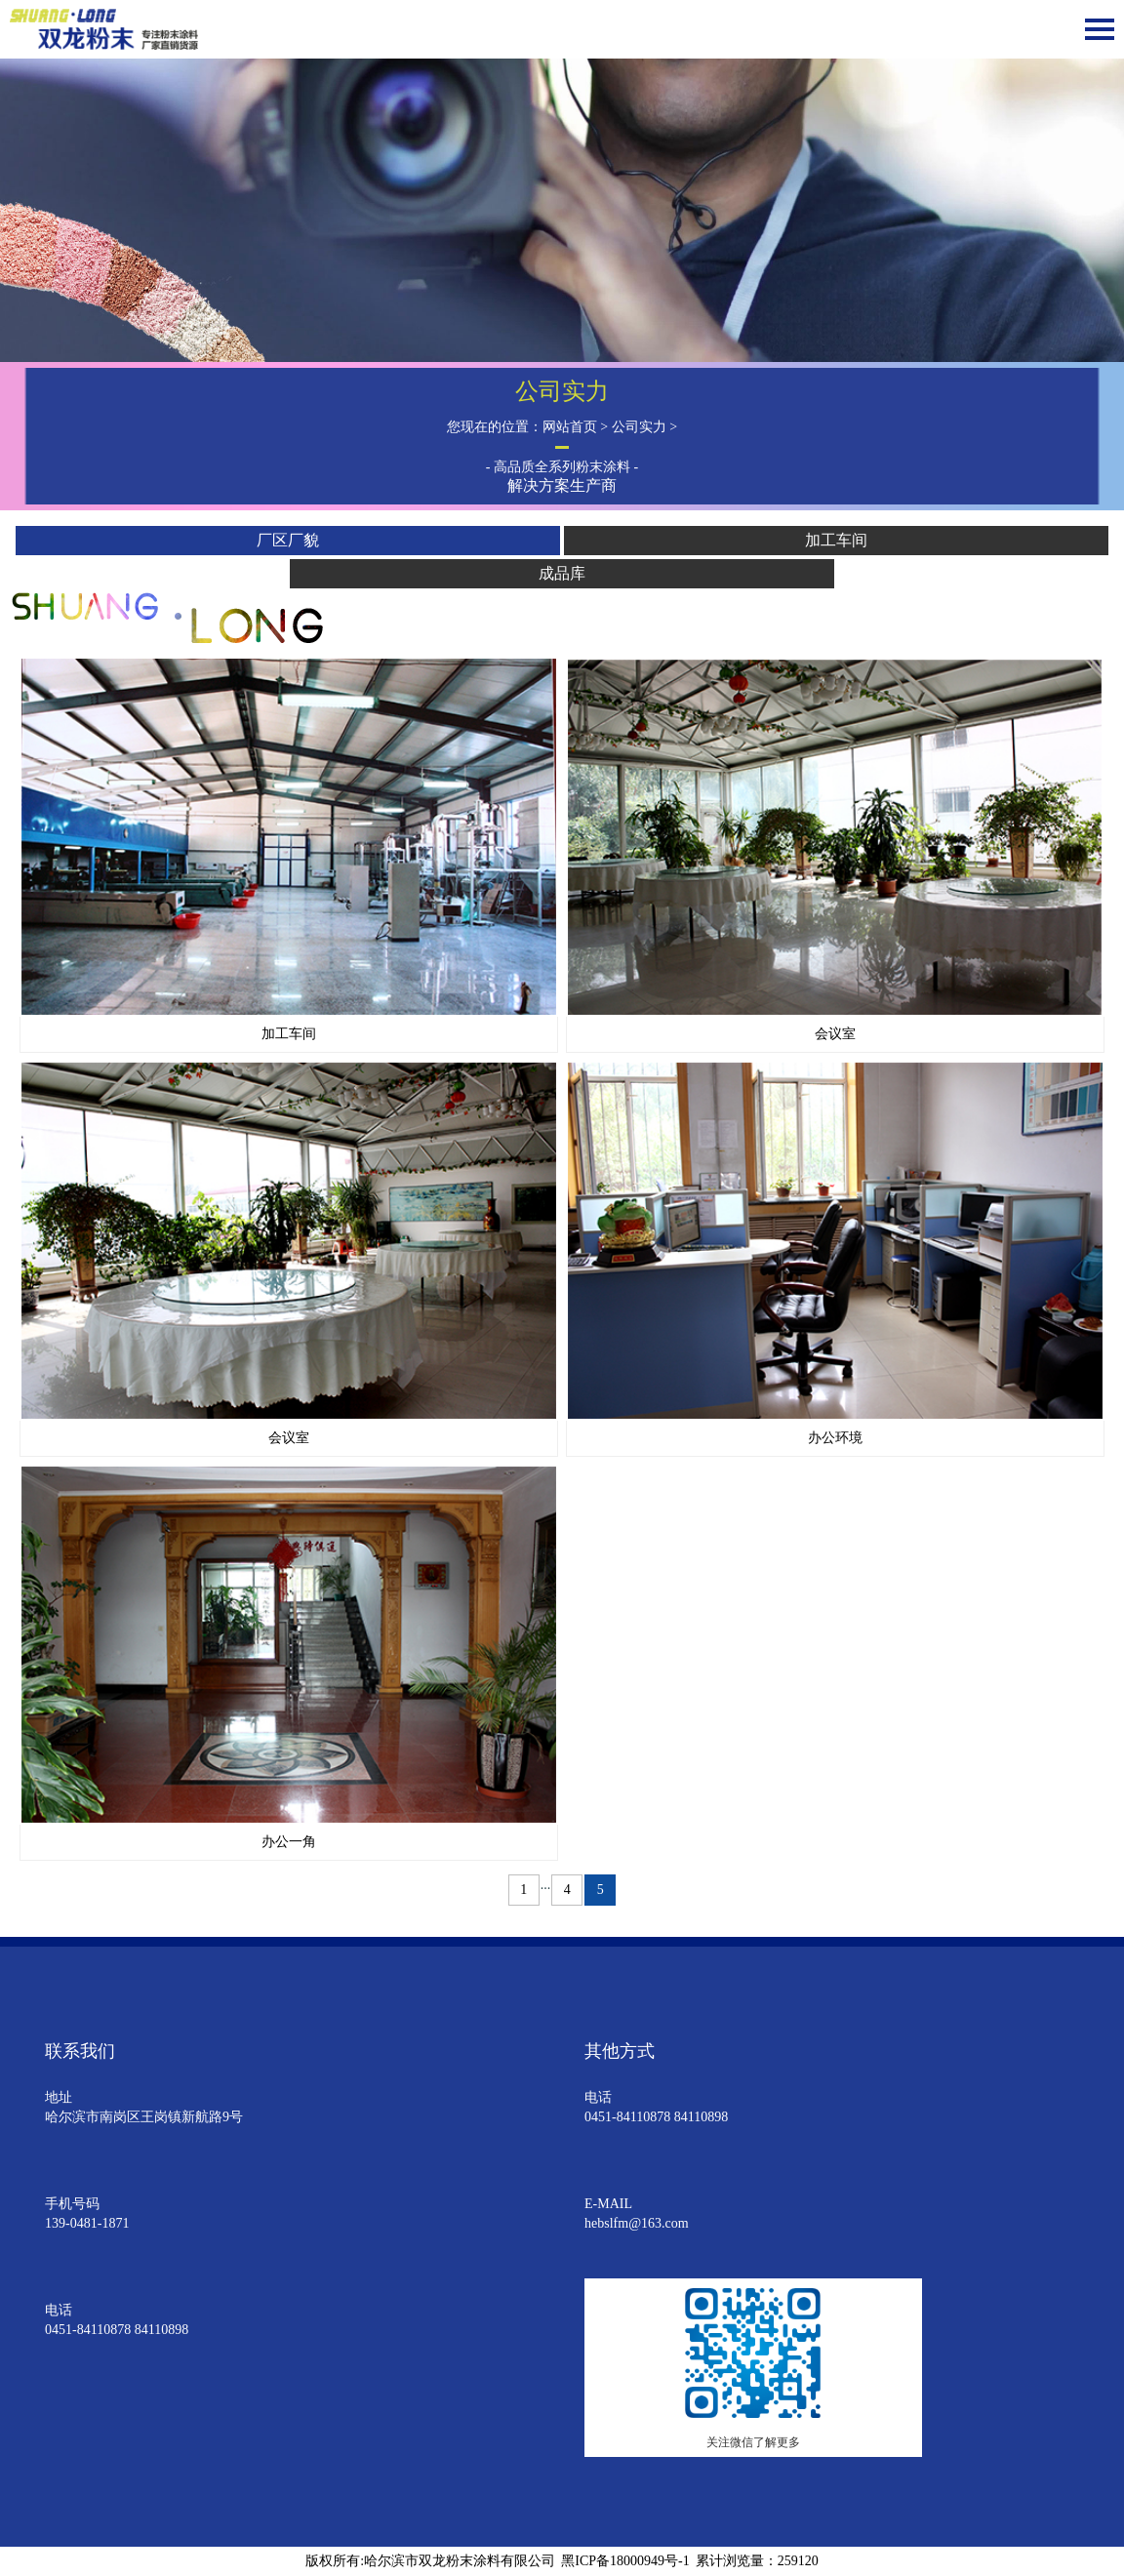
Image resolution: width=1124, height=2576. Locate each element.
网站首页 (569, 427)
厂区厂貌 (288, 540)
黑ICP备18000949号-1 (625, 2561)
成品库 (562, 573)
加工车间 (836, 540)
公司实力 (639, 427)
